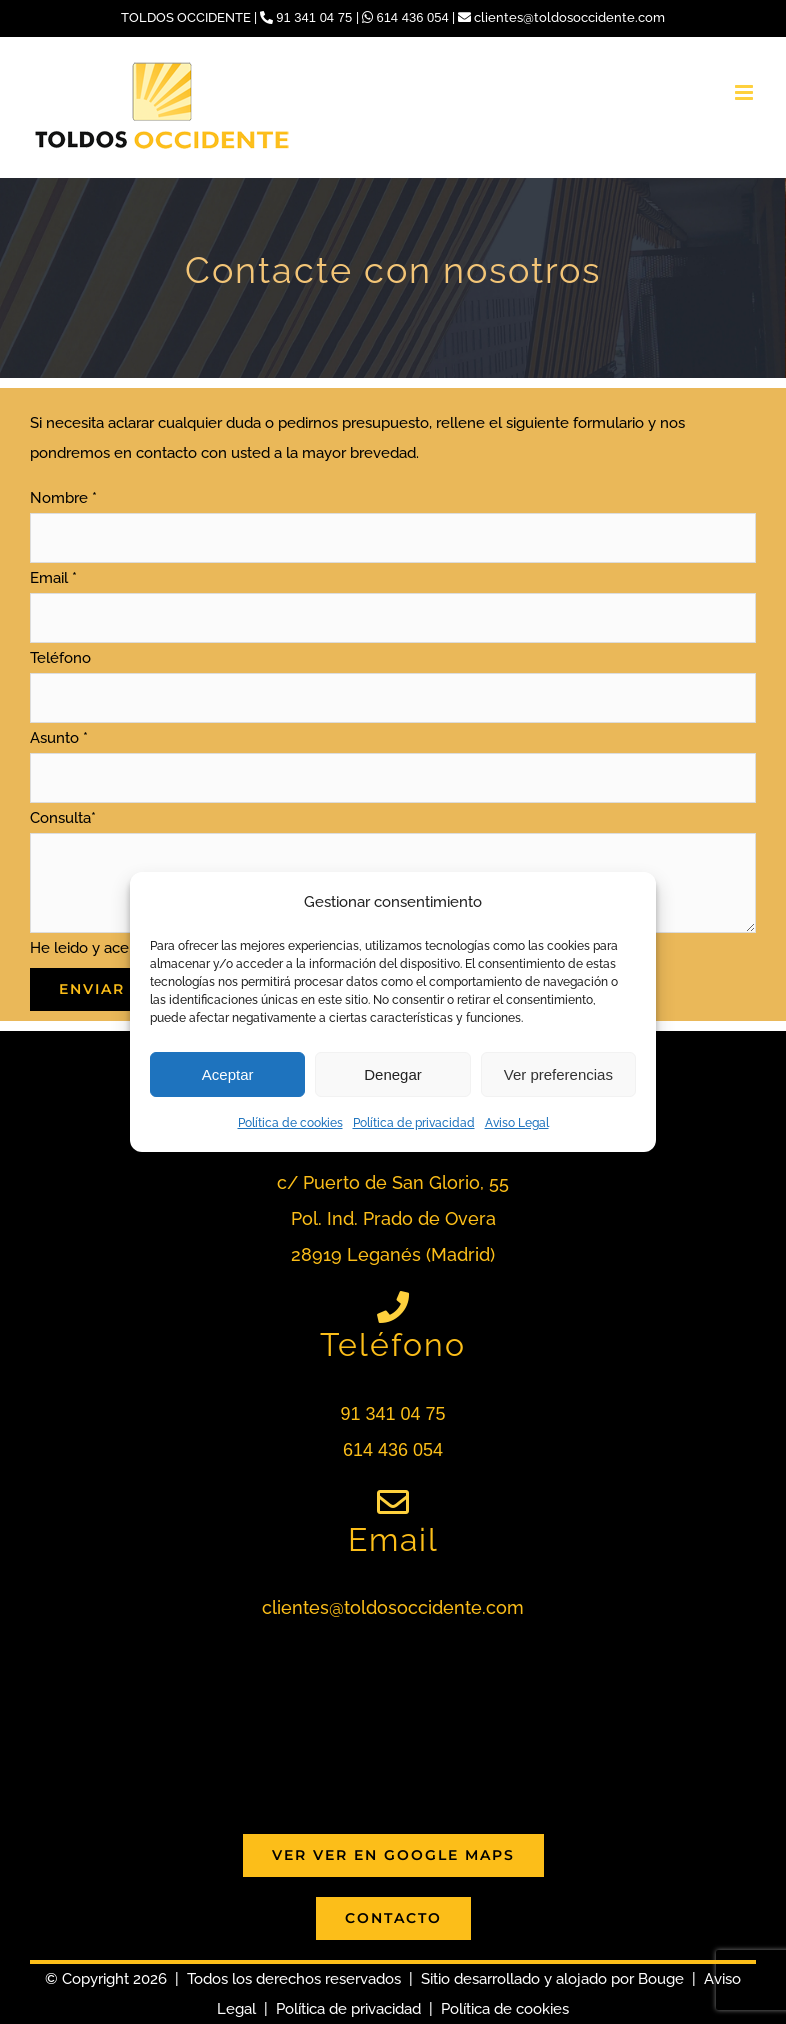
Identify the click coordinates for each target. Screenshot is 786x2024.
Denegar (393, 1074)
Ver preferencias (558, 1074)
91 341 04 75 (308, 17)
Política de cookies (290, 1123)
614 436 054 (407, 17)
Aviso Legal (517, 1123)
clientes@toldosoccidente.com (561, 17)
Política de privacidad (414, 1123)
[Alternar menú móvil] (745, 92)
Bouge (661, 1979)
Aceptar (228, 1074)
